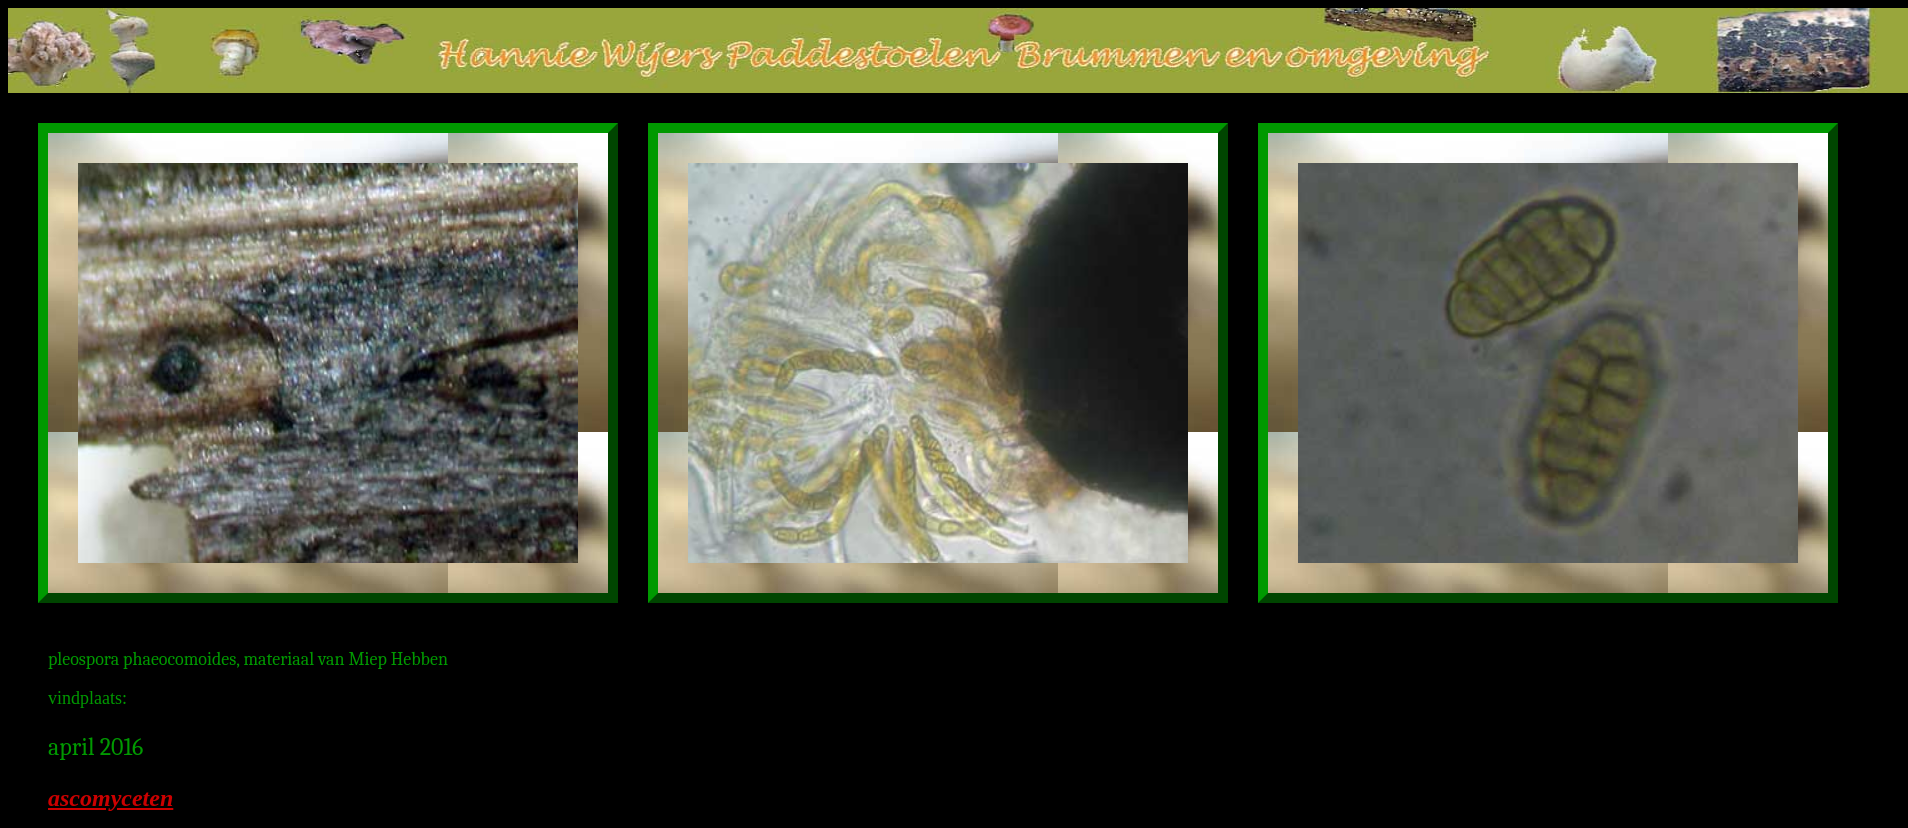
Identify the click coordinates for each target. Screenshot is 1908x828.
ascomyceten (110, 798)
